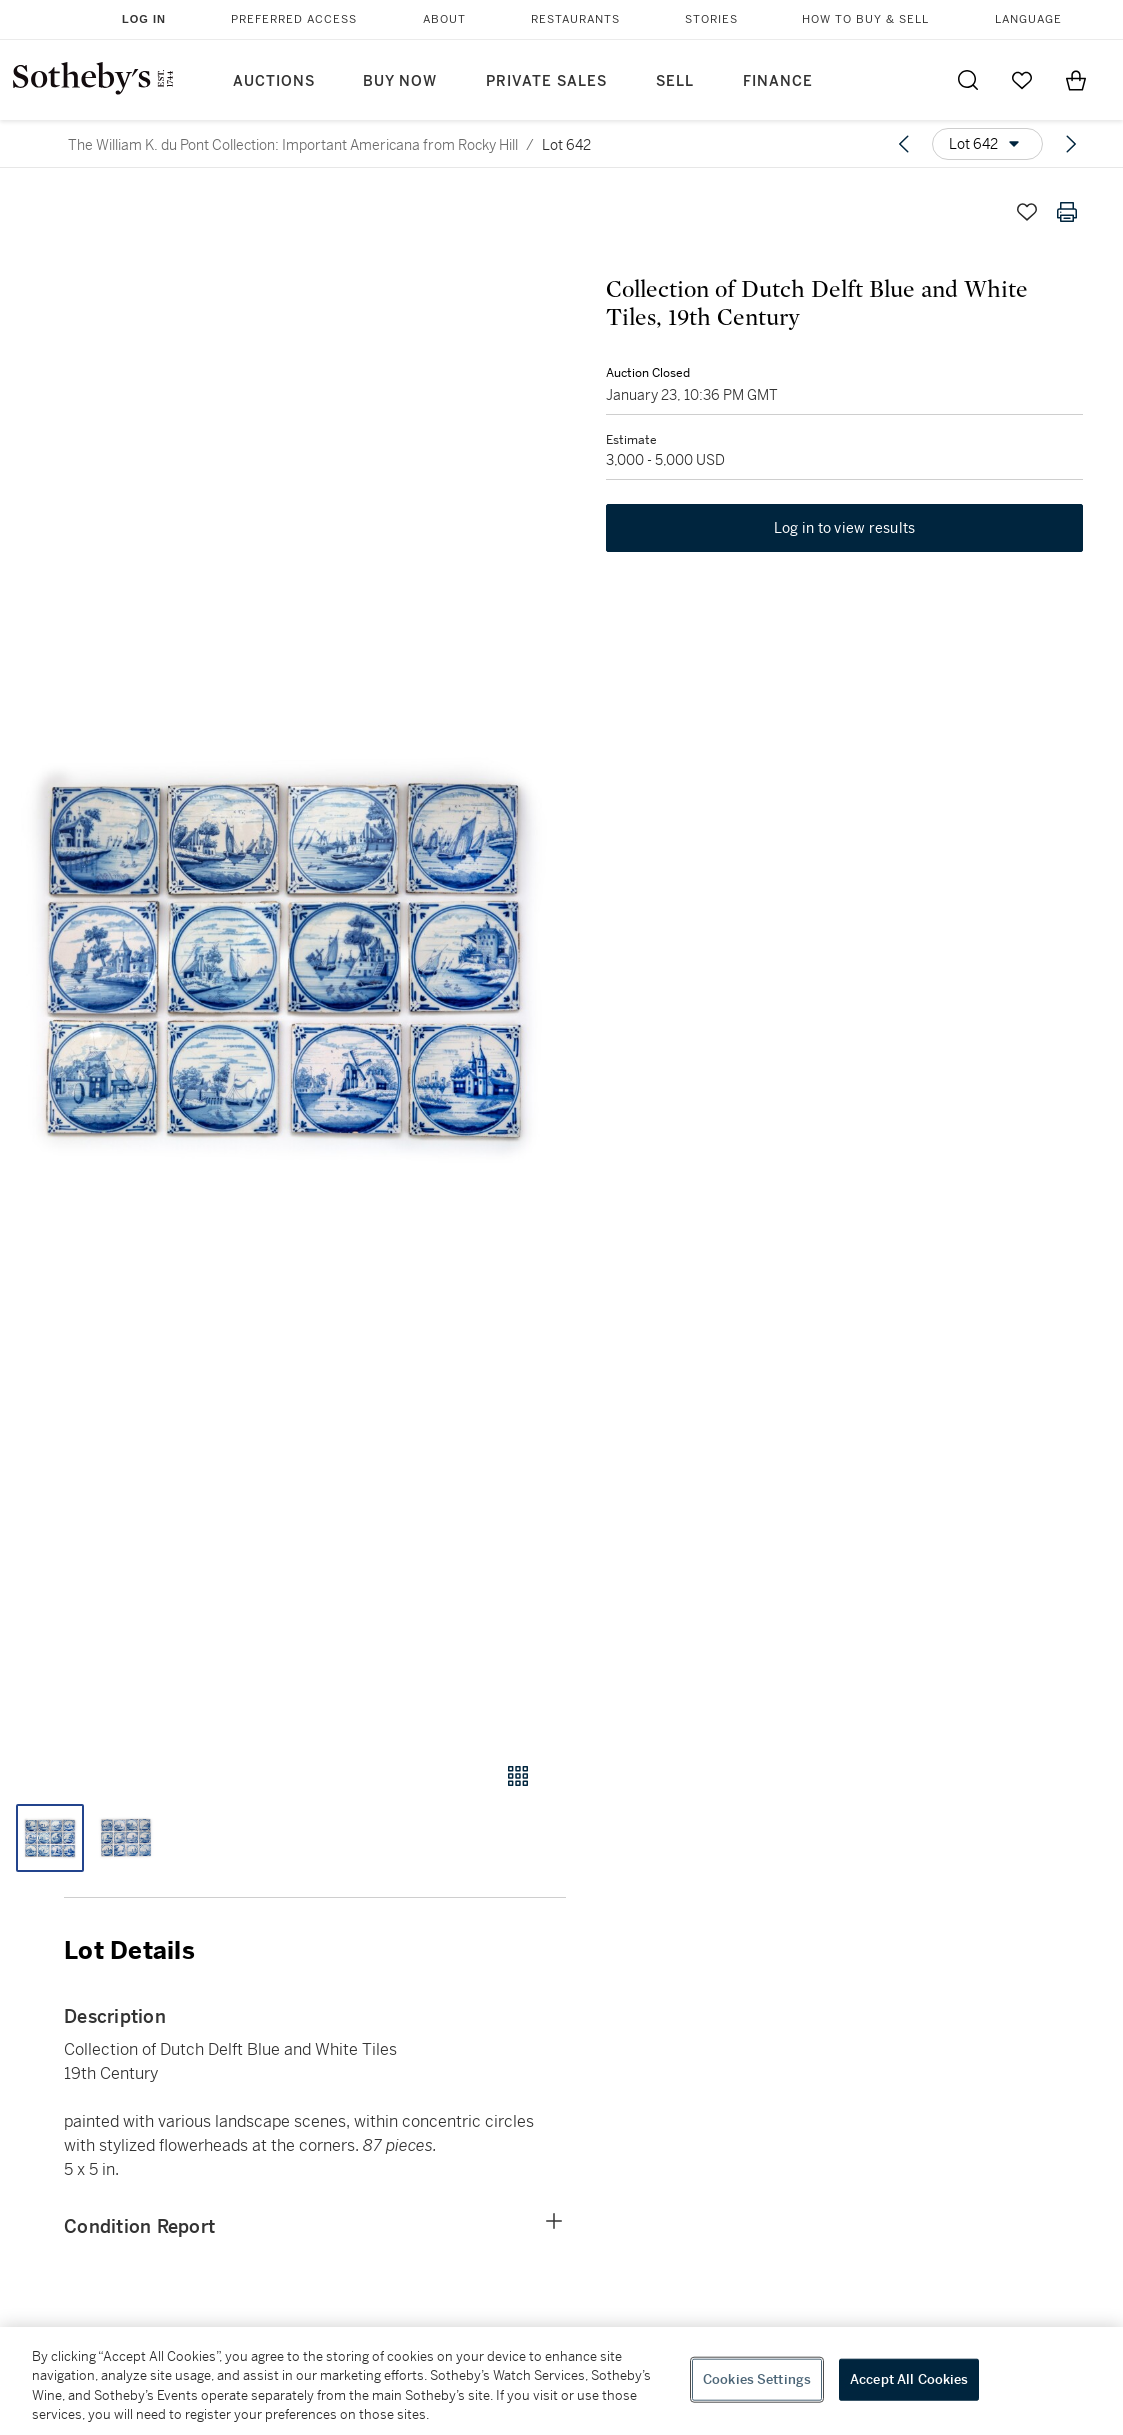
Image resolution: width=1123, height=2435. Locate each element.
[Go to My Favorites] (1022, 80)
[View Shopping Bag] (1076, 80)
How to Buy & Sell (865, 19)
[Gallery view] (518, 1776)
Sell (675, 81)
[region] (561, 2381)
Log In (144, 19)
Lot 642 (566, 145)
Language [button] (1028, 19)
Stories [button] (711, 19)
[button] (283, 958)
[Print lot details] (1067, 212)
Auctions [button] (274, 81)
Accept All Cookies (909, 2379)
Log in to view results (845, 528)
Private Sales (546, 81)
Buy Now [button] (400, 81)
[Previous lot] (904, 144)
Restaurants (575, 19)
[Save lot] (1027, 212)
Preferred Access (294, 19)
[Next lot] (1071, 144)
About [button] (444, 19)
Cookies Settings (757, 2379)
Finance (778, 81)
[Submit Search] (968, 80)
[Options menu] (987, 144)
